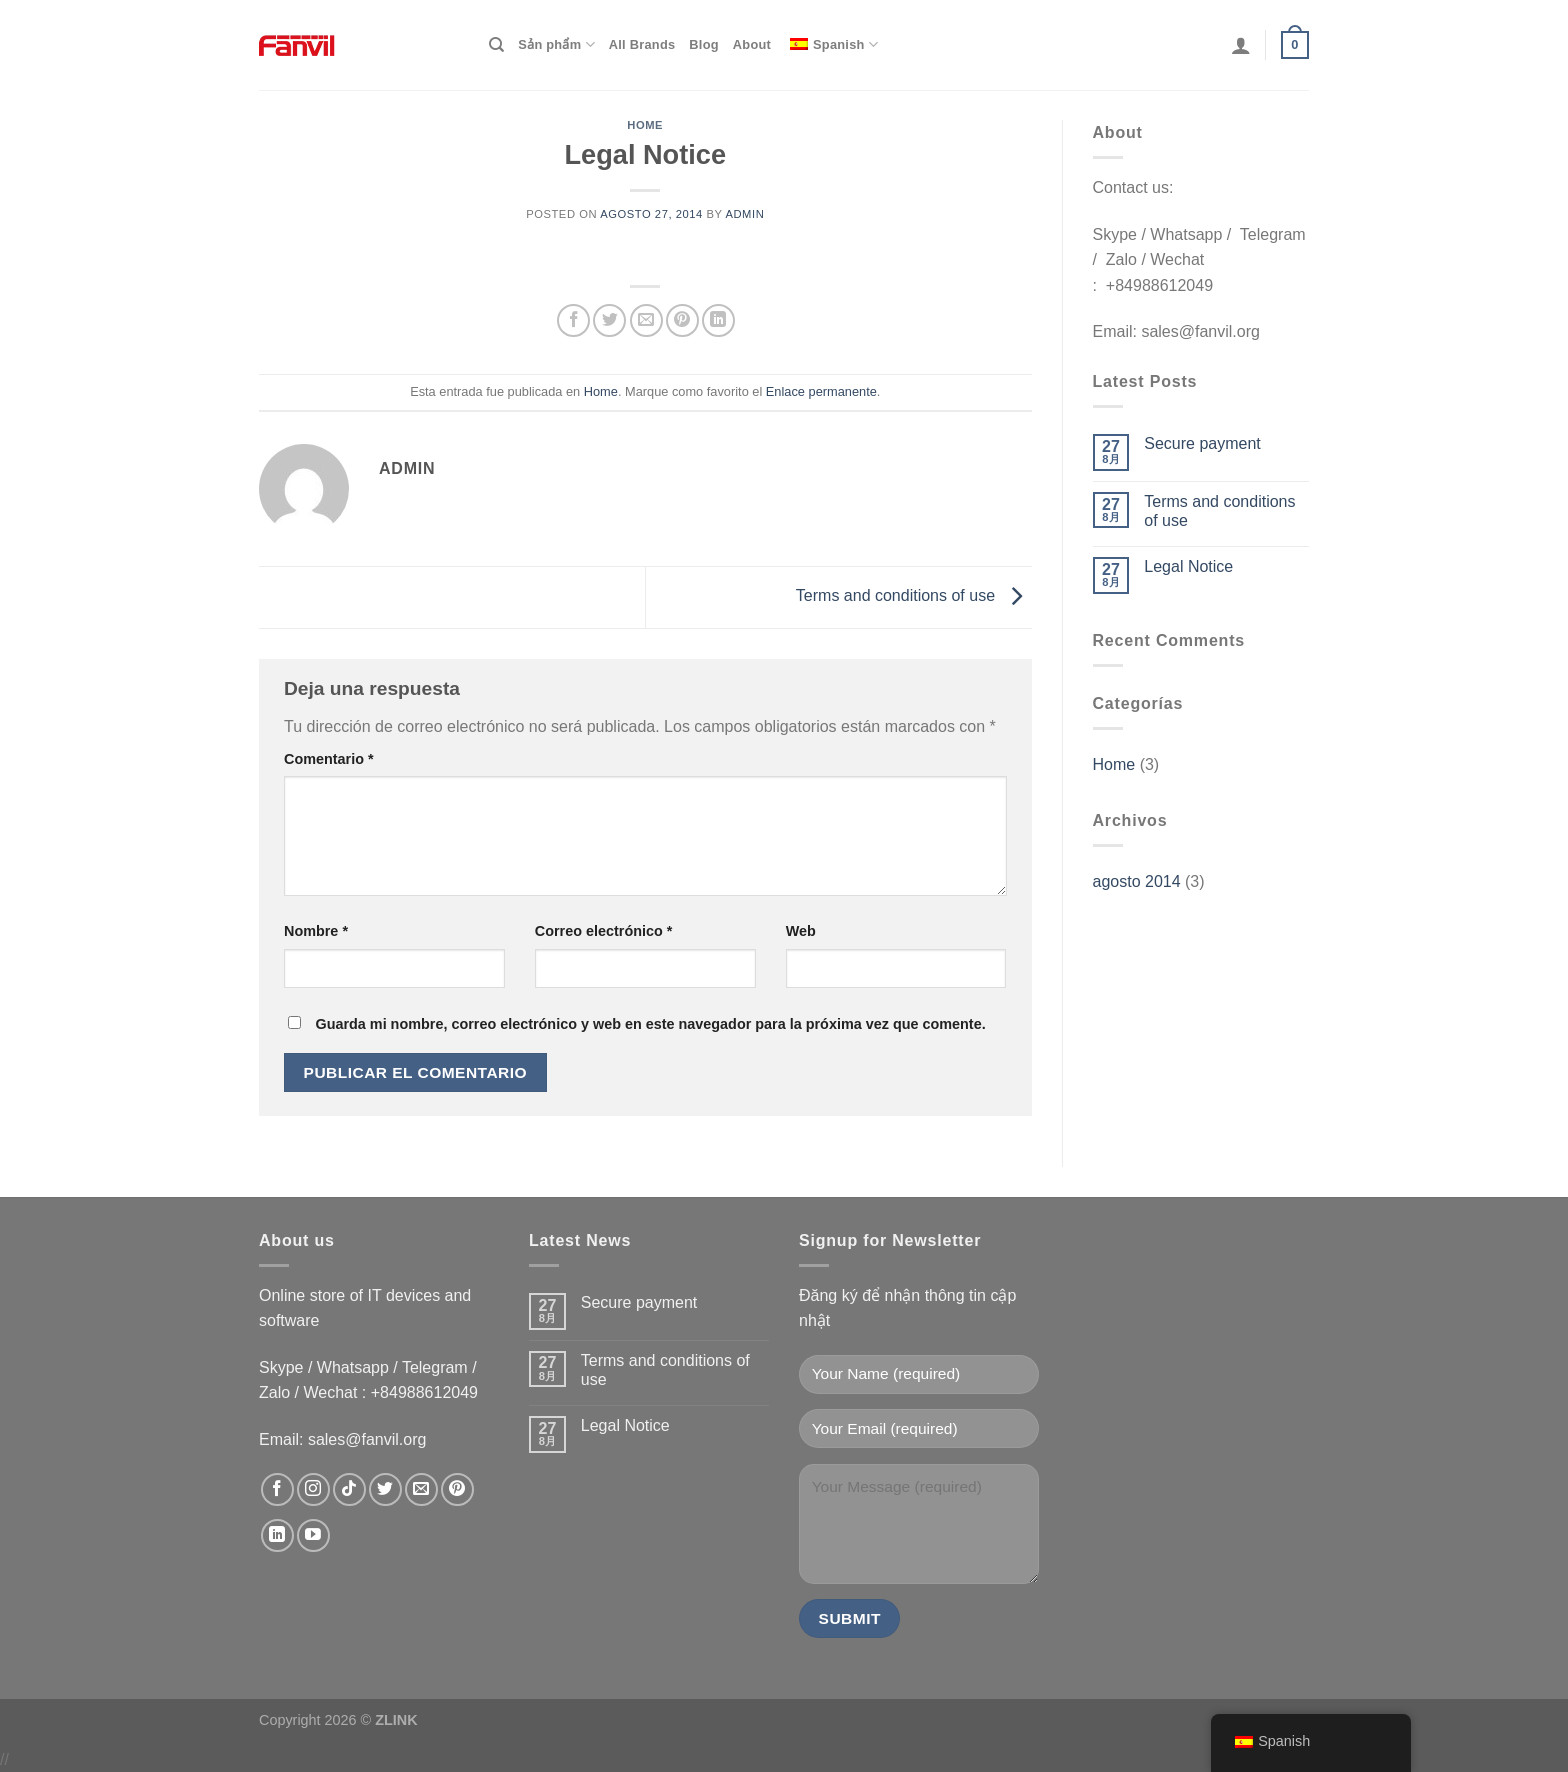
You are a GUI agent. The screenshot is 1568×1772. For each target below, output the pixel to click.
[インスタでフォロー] (313, 1489)
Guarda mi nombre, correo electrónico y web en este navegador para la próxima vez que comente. (650, 1024)
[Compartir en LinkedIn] (718, 320)
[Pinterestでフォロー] (457, 1489)
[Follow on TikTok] (349, 1489)
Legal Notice (1188, 566)
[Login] (1241, 45)
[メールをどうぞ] (421, 1489)
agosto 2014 (1137, 881)
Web (801, 931)
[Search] (496, 45)
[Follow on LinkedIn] (277, 1535)
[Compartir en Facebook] (573, 320)
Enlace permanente (821, 391)
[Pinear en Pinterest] (682, 320)
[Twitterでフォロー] (385, 1489)
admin (744, 214)
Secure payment (1202, 443)
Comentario (329, 759)
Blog (703, 44)
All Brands (642, 44)
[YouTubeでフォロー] (313, 1535)
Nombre (316, 931)
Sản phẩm (556, 44)
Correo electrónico (604, 931)
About (752, 44)
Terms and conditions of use (914, 595)
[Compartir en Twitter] (609, 320)
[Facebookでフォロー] (277, 1489)
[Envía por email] (646, 320)
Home (645, 125)
